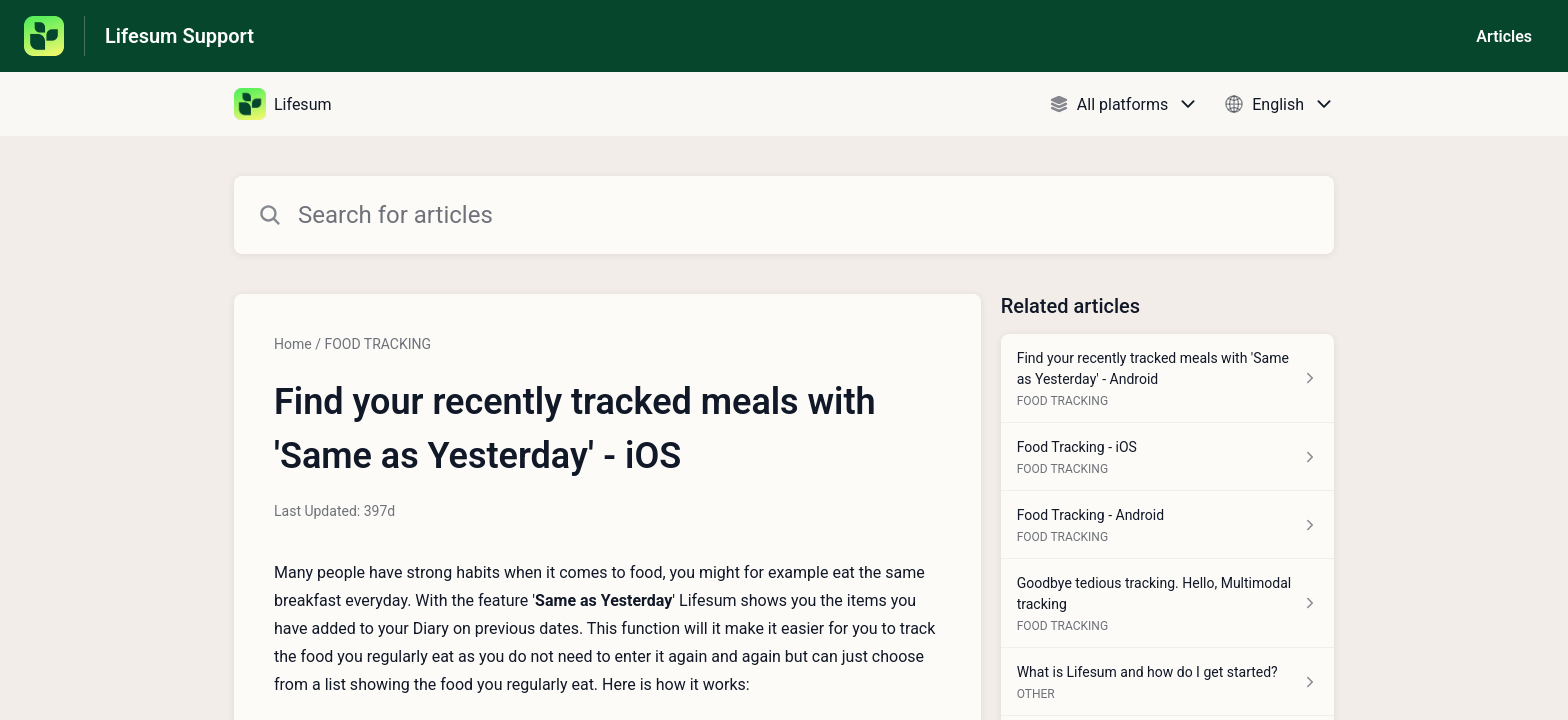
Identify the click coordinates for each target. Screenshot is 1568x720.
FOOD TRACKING (377, 344)
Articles (1504, 36)
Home (293, 344)
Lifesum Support (179, 36)
